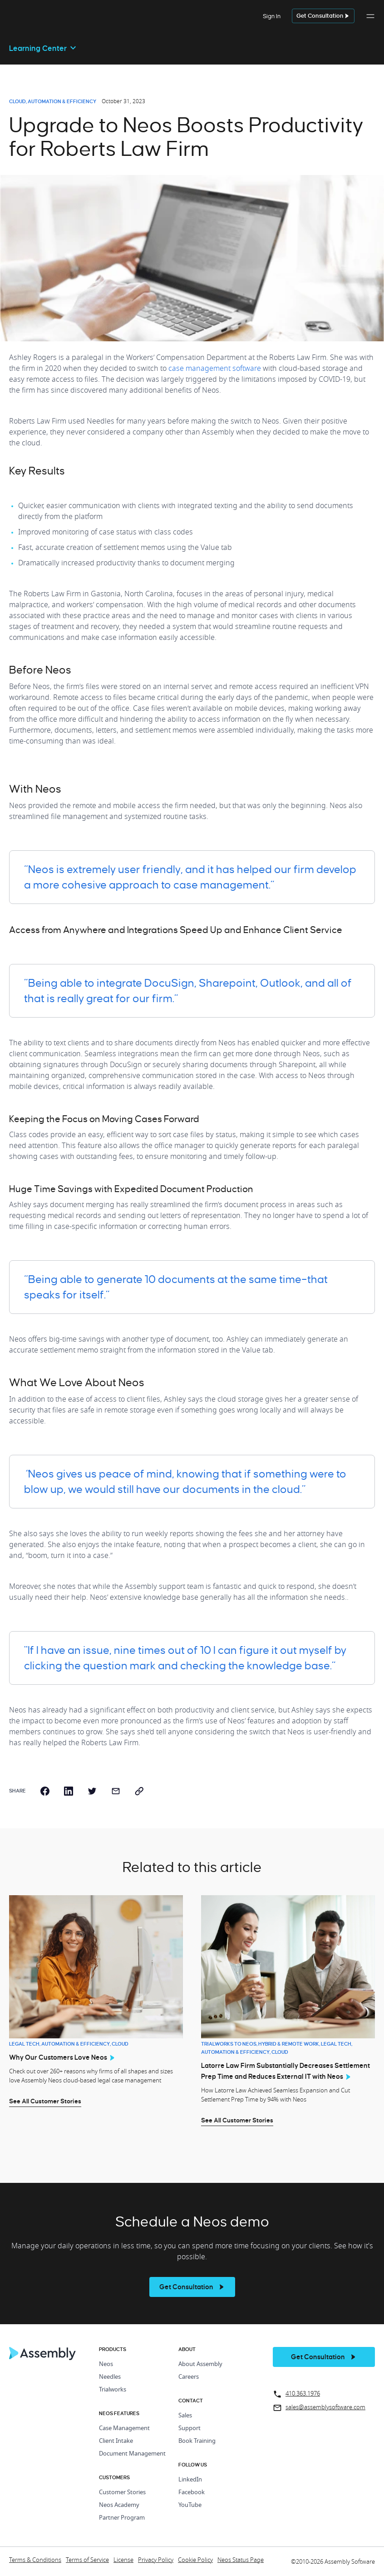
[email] (115, 1791)
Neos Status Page (240, 2560)
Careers (188, 2377)
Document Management (132, 2454)
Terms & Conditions (35, 2560)
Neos (106, 2364)
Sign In (272, 16)
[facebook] (44, 1791)
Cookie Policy (195, 2560)
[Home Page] (42, 2358)
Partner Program (122, 2518)
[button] (370, 20)
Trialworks (112, 2390)
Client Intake (116, 2441)
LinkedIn (190, 2480)
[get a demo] (323, 16)
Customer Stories (122, 2493)
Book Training (197, 2441)
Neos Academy (119, 2505)
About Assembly (200, 2364)
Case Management (124, 2428)
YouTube (190, 2505)
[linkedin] (68, 1791)
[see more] (192, 2287)
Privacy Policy (155, 2560)
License (123, 2560)
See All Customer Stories (45, 2101)
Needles (110, 2377)
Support (189, 2428)
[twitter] (92, 1791)
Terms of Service (87, 2560)
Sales (185, 2416)
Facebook (191, 2493)
